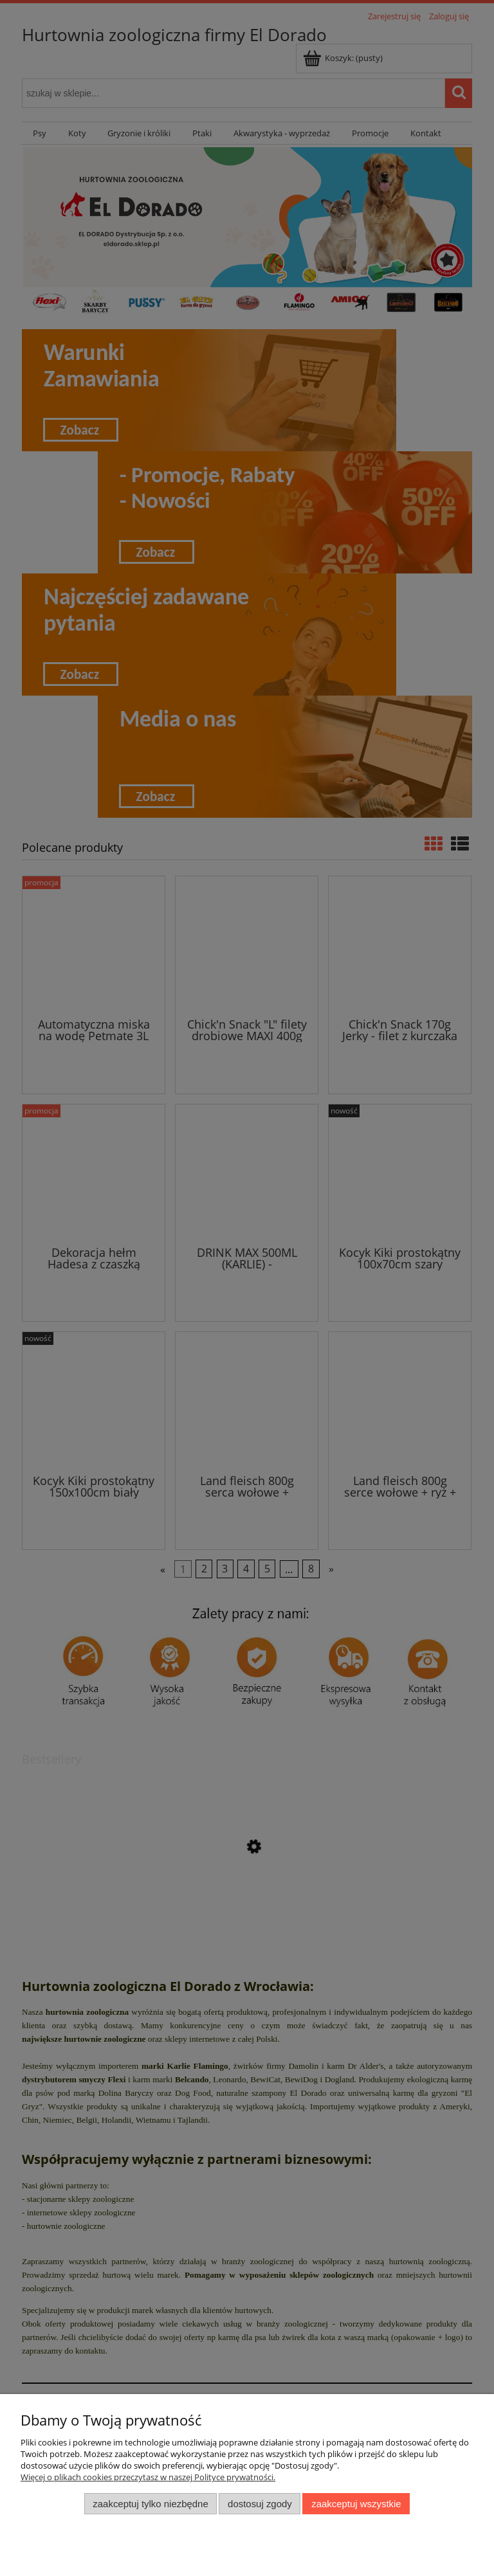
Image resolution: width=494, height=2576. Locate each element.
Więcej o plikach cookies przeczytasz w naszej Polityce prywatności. (148, 2477)
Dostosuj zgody (260, 2503)
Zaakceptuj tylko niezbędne (150, 2503)
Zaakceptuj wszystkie (356, 2503)
